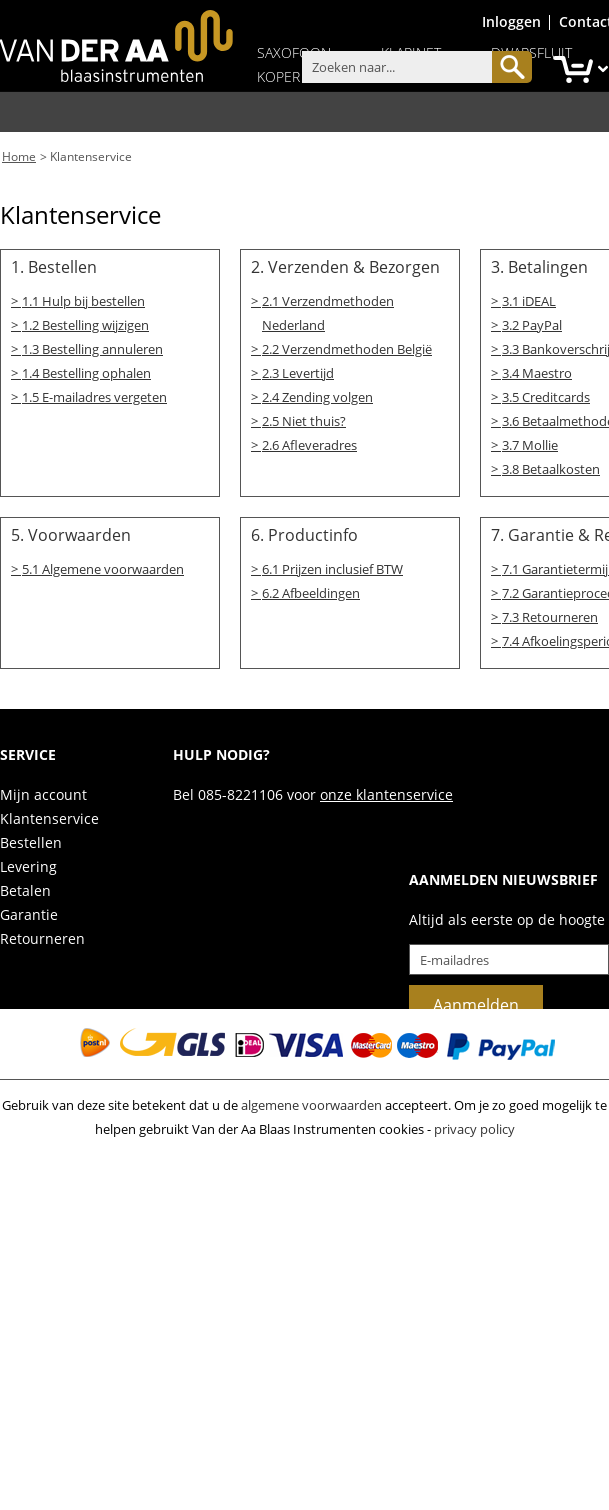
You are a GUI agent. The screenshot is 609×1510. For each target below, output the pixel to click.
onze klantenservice (386, 791)
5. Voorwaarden (71, 532)
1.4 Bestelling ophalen (86, 370)
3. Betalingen (539, 265)
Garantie (29, 911)
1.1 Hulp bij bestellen (83, 299)
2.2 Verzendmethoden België (347, 347)
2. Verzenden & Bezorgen (345, 265)
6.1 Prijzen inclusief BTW (332, 566)
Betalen (25, 887)
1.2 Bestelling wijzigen (85, 323)
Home (19, 155)
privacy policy (474, 1126)
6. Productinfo (304, 532)
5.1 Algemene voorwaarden (103, 566)
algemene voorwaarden (311, 1102)
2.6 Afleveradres (309, 442)
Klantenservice (91, 155)
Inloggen (511, 21)
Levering (28, 863)
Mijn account (43, 791)
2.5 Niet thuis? (304, 418)
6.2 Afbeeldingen (311, 589)
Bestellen (31, 839)
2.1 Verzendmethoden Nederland (328, 311)
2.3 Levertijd (298, 370)
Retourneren (42, 935)
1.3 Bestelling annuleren (92, 347)
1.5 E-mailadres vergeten (94, 394)
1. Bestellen (54, 265)
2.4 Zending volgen (317, 394)
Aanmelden (476, 1002)
